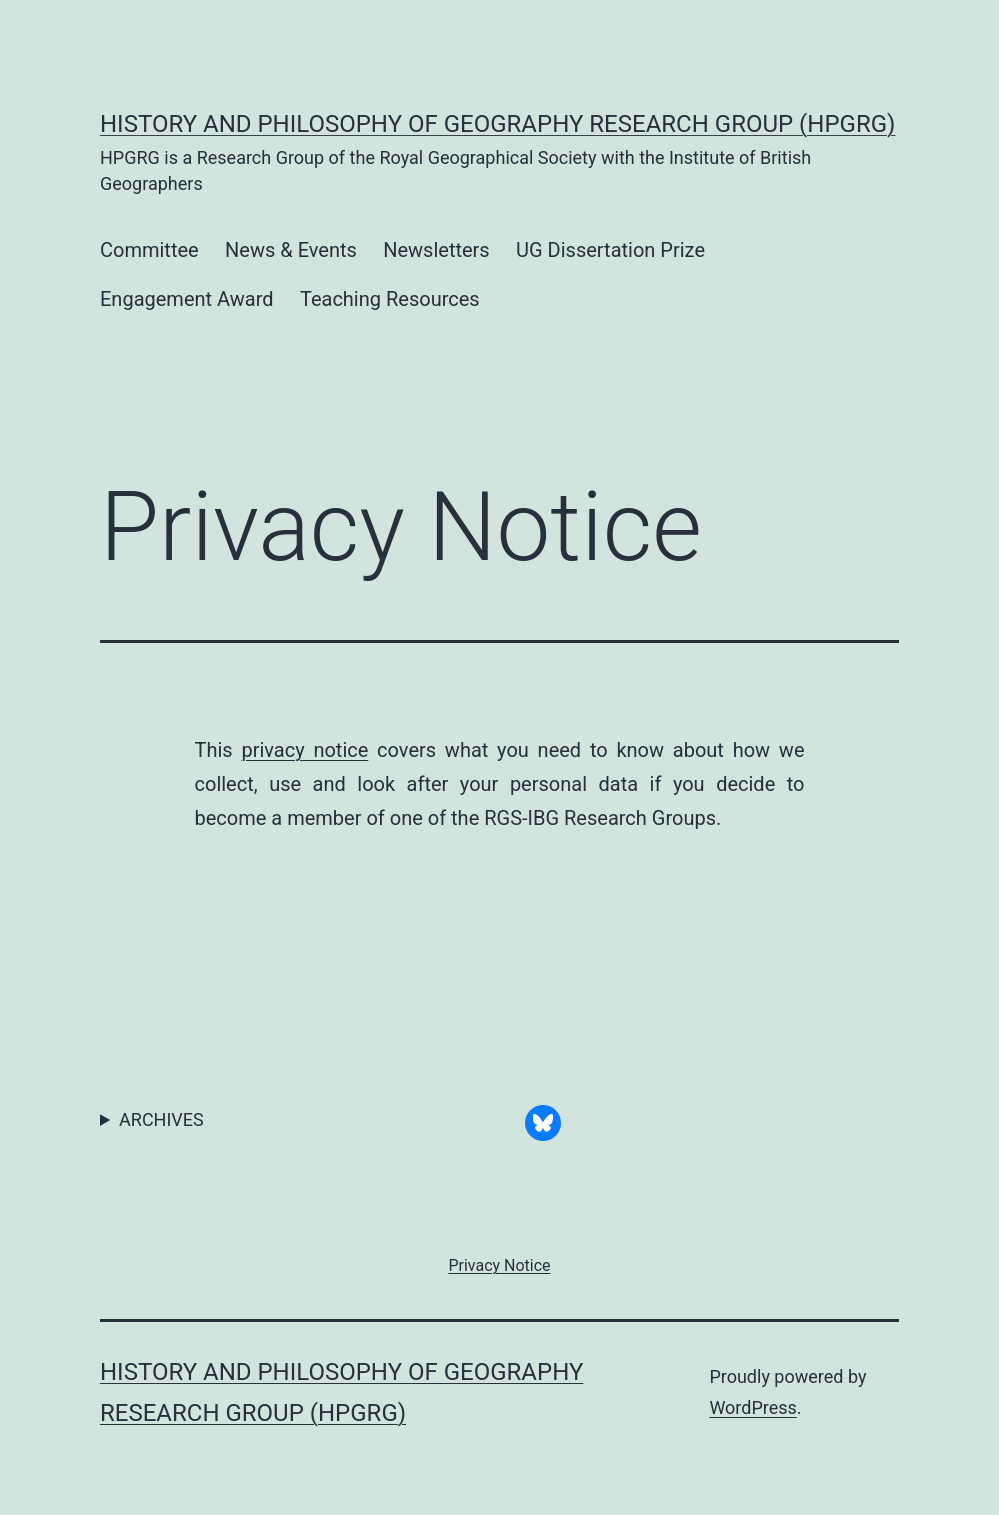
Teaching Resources (390, 299)
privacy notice (304, 750)
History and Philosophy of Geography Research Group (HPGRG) (497, 124)
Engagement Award (187, 299)
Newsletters (436, 250)
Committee (149, 250)
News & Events (291, 250)
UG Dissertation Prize (610, 250)
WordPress (752, 1407)
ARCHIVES (161, 1119)
